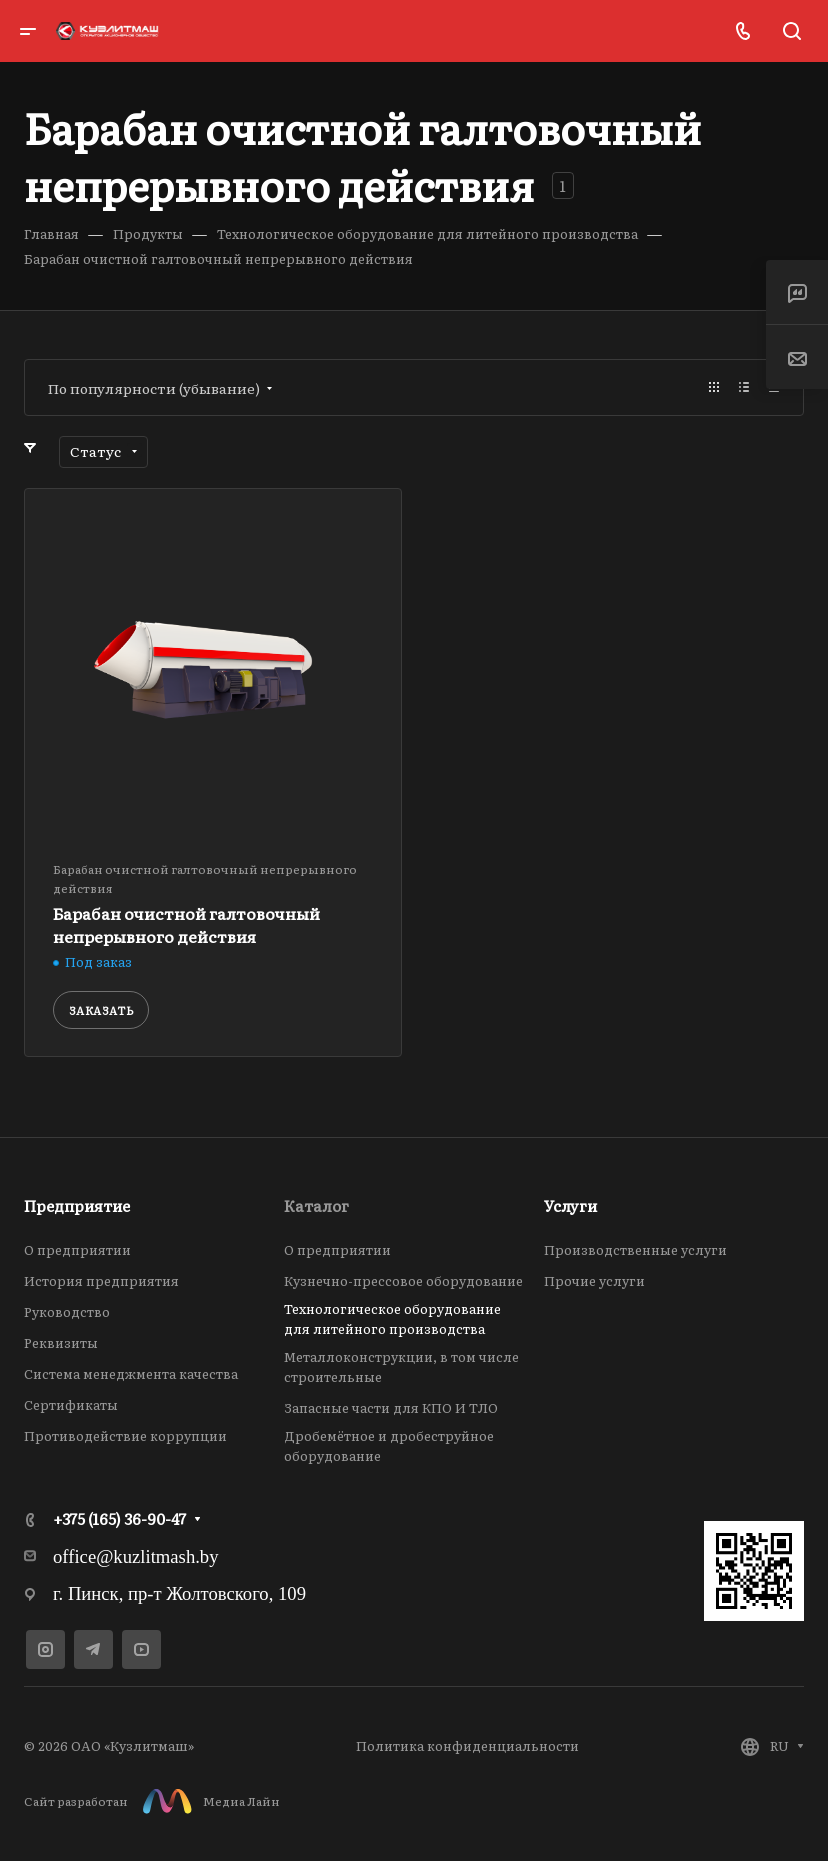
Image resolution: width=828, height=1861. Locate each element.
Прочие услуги (594, 1280)
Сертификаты (71, 1404)
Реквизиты (61, 1342)
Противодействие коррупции (125, 1435)
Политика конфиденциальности (467, 1745)
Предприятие (77, 1205)
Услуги (570, 1205)
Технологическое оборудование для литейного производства (392, 1318)
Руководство (67, 1311)
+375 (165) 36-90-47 (119, 1518)
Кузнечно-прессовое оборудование (403, 1280)
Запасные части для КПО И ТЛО (391, 1407)
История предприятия (101, 1280)
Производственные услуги (635, 1249)
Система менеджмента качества (131, 1373)
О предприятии (77, 1249)
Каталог (316, 1205)
